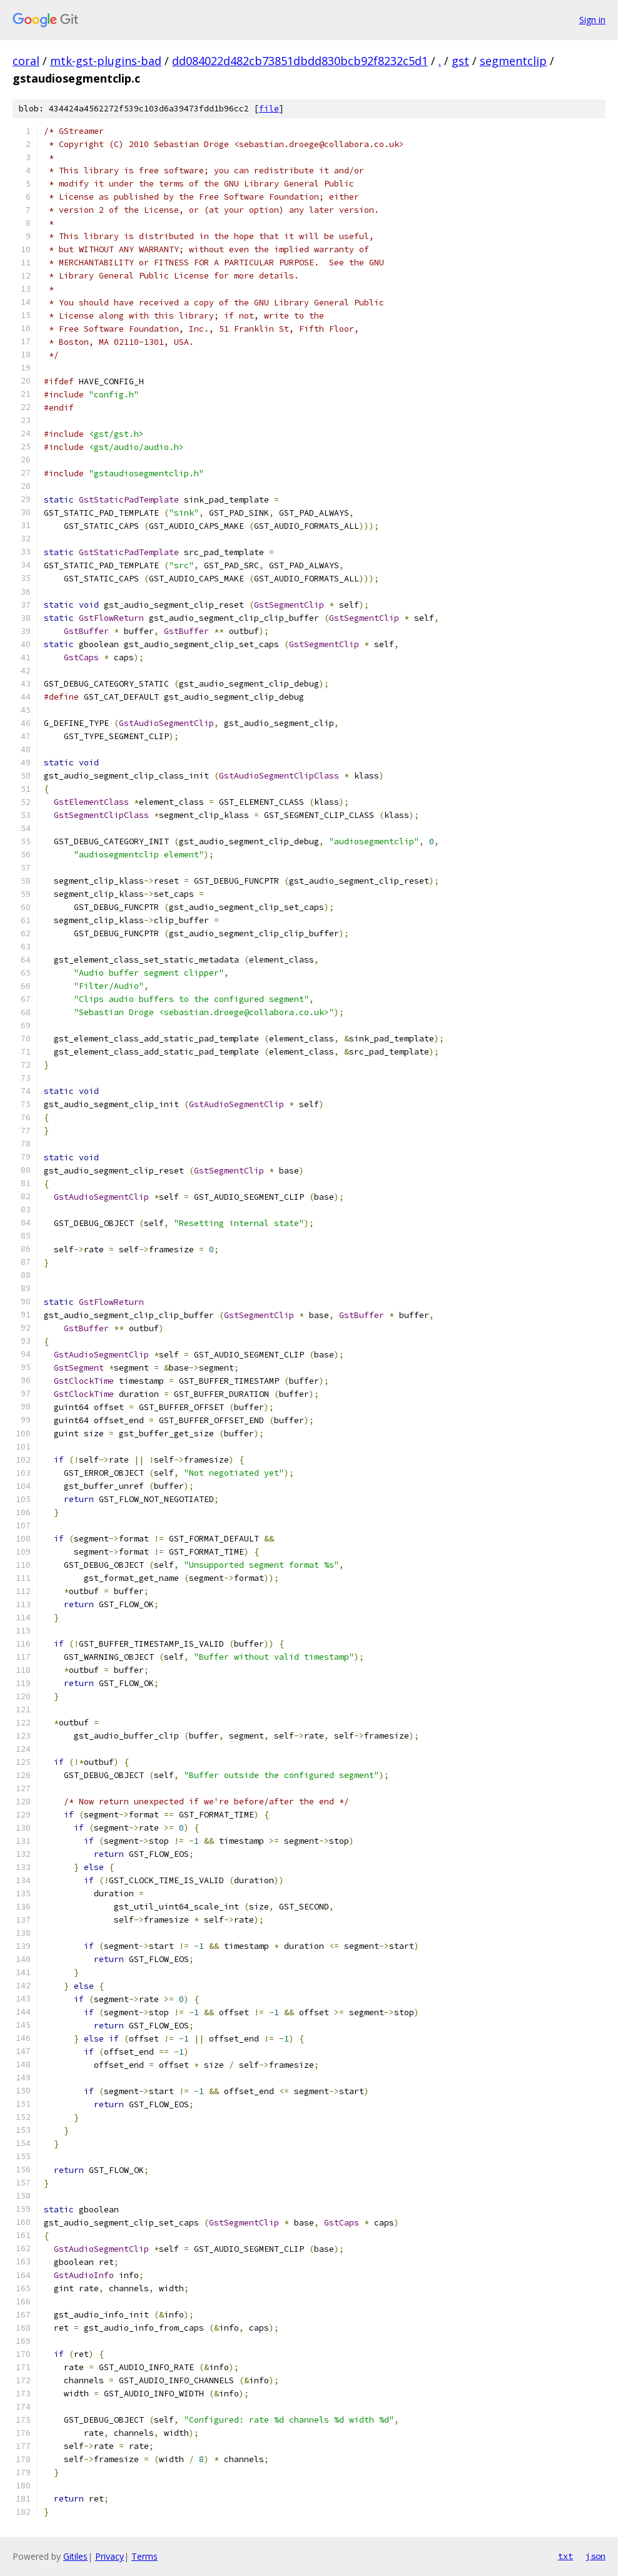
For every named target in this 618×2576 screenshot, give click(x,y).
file (269, 108)
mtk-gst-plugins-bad (105, 60)
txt (565, 2556)
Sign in (592, 20)
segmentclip (513, 60)
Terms (144, 2556)
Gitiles (75, 2556)
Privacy (109, 2556)
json (595, 2556)
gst (460, 60)
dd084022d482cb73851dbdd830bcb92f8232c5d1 (300, 60)
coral (26, 60)
